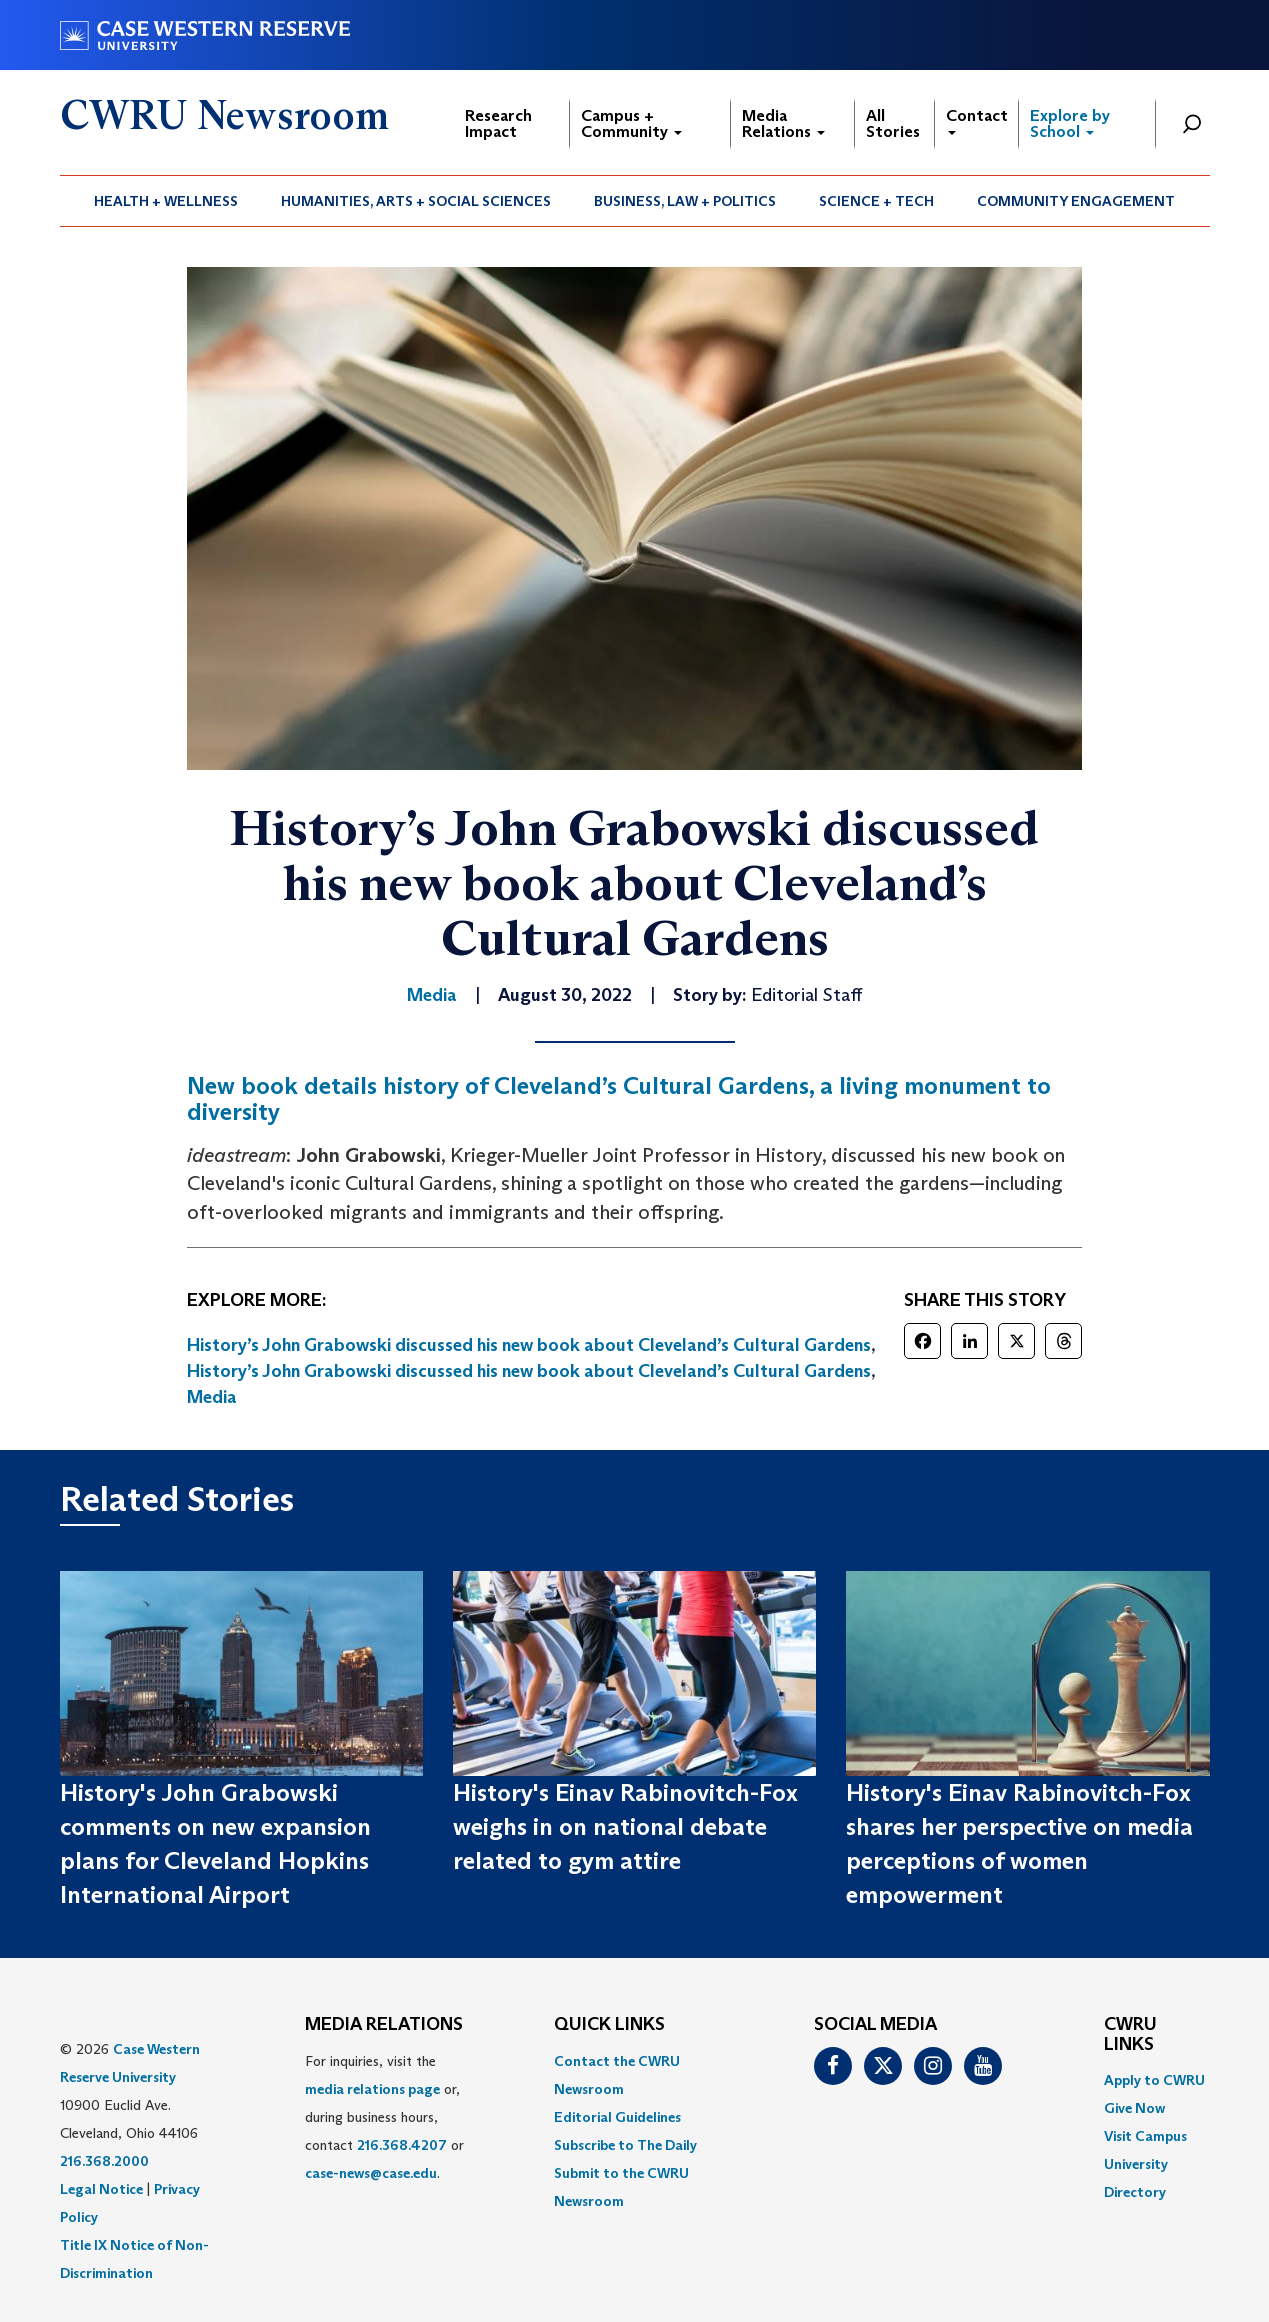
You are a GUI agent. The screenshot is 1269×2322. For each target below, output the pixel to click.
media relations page (372, 2089)
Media (212, 1397)
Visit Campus (1145, 2136)
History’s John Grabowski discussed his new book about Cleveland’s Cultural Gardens (529, 1345)
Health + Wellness (166, 201)
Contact (977, 120)
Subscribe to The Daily (625, 2145)
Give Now (1134, 2108)
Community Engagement (1076, 201)
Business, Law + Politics (685, 201)
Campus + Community (631, 123)
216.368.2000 (104, 2161)
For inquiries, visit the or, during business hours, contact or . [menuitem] (384, 2117)
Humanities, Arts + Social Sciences (416, 201)
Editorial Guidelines (617, 2117)
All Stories (893, 123)
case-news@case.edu (371, 2173)
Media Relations (783, 123)
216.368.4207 (402, 2145)
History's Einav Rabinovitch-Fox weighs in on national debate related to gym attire (625, 1827)
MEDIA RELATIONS (384, 2025)
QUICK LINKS (609, 2025)
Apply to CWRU (1154, 2080)
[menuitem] (166, 201)
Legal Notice (101, 2189)
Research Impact (498, 123)
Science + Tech (876, 201)
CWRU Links (1130, 2035)
